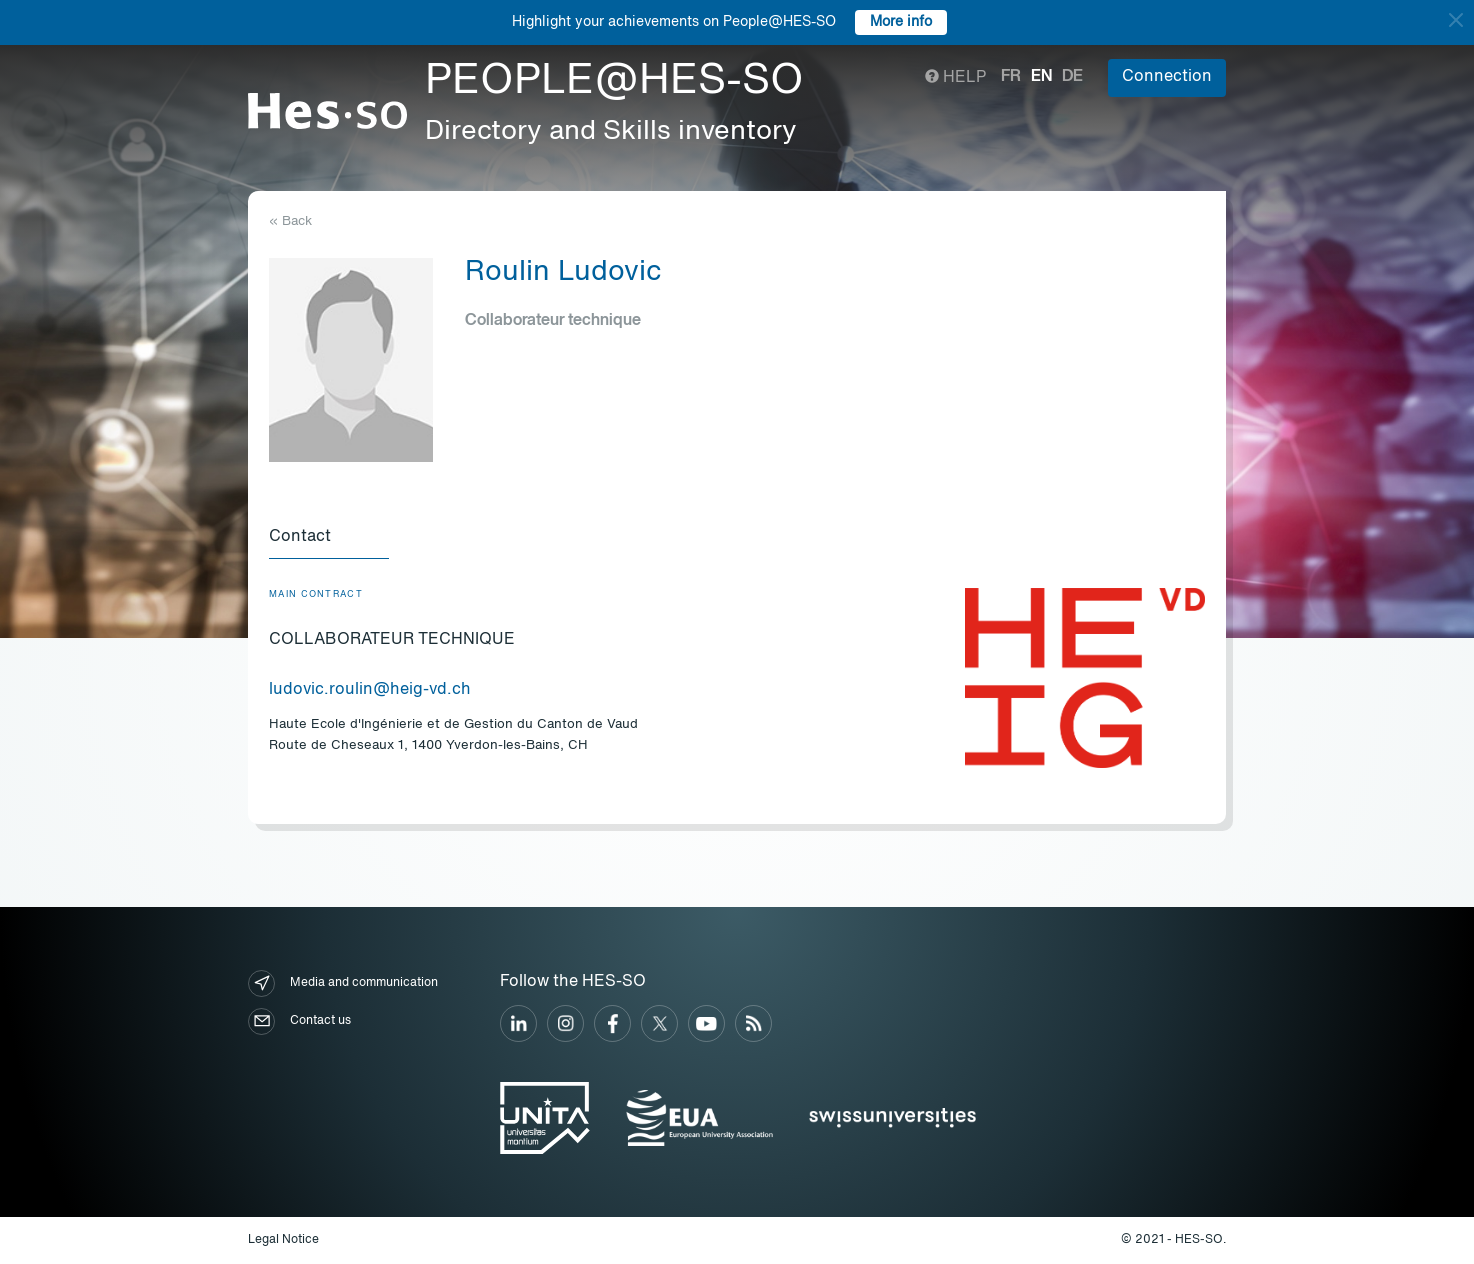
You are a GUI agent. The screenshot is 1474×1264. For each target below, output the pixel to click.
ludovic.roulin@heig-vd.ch (370, 690)
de (1072, 77)
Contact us (299, 1021)
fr (1011, 77)
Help (955, 78)
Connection (1167, 77)
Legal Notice (283, 1240)
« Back (290, 221)
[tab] (329, 538)
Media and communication (343, 983)
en (1041, 77)
